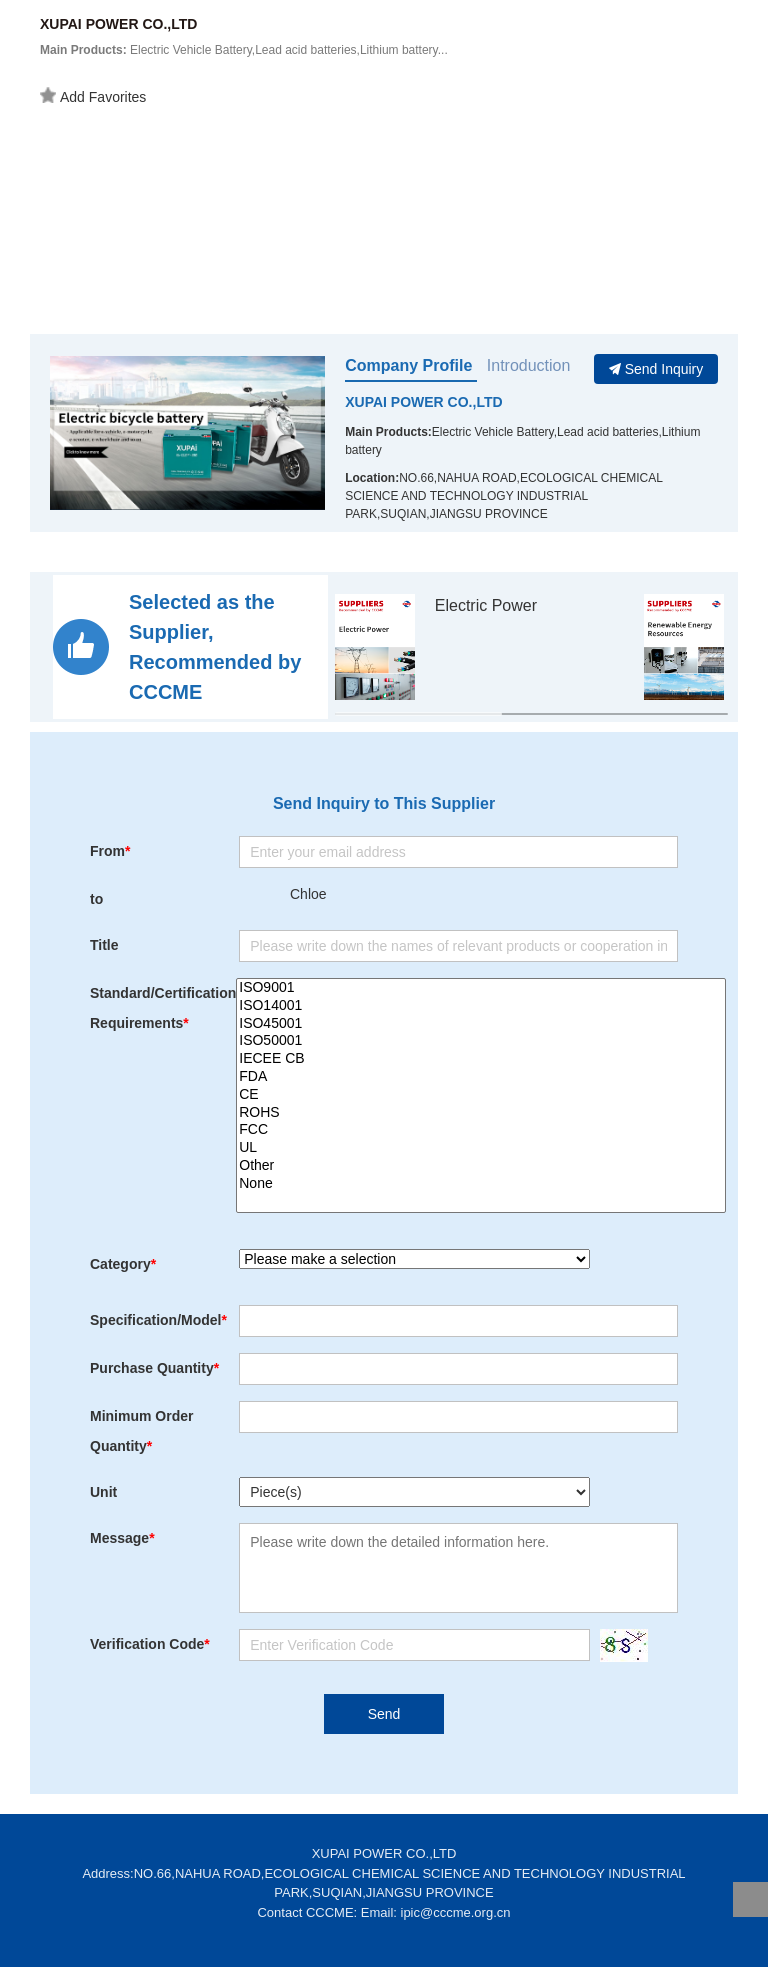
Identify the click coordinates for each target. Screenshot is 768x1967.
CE (481, 1095)
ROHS (481, 1113)
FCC (481, 1130)
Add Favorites (93, 96)
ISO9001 (481, 988)
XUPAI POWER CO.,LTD (423, 402)
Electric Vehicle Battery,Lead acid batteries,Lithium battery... (244, 50)
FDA (481, 1077)
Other (481, 1166)
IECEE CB (481, 1059)
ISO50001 (481, 1041)
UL (481, 1148)
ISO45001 (481, 1024)
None (481, 1184)
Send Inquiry (656, 369)
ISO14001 (481, 1006)
